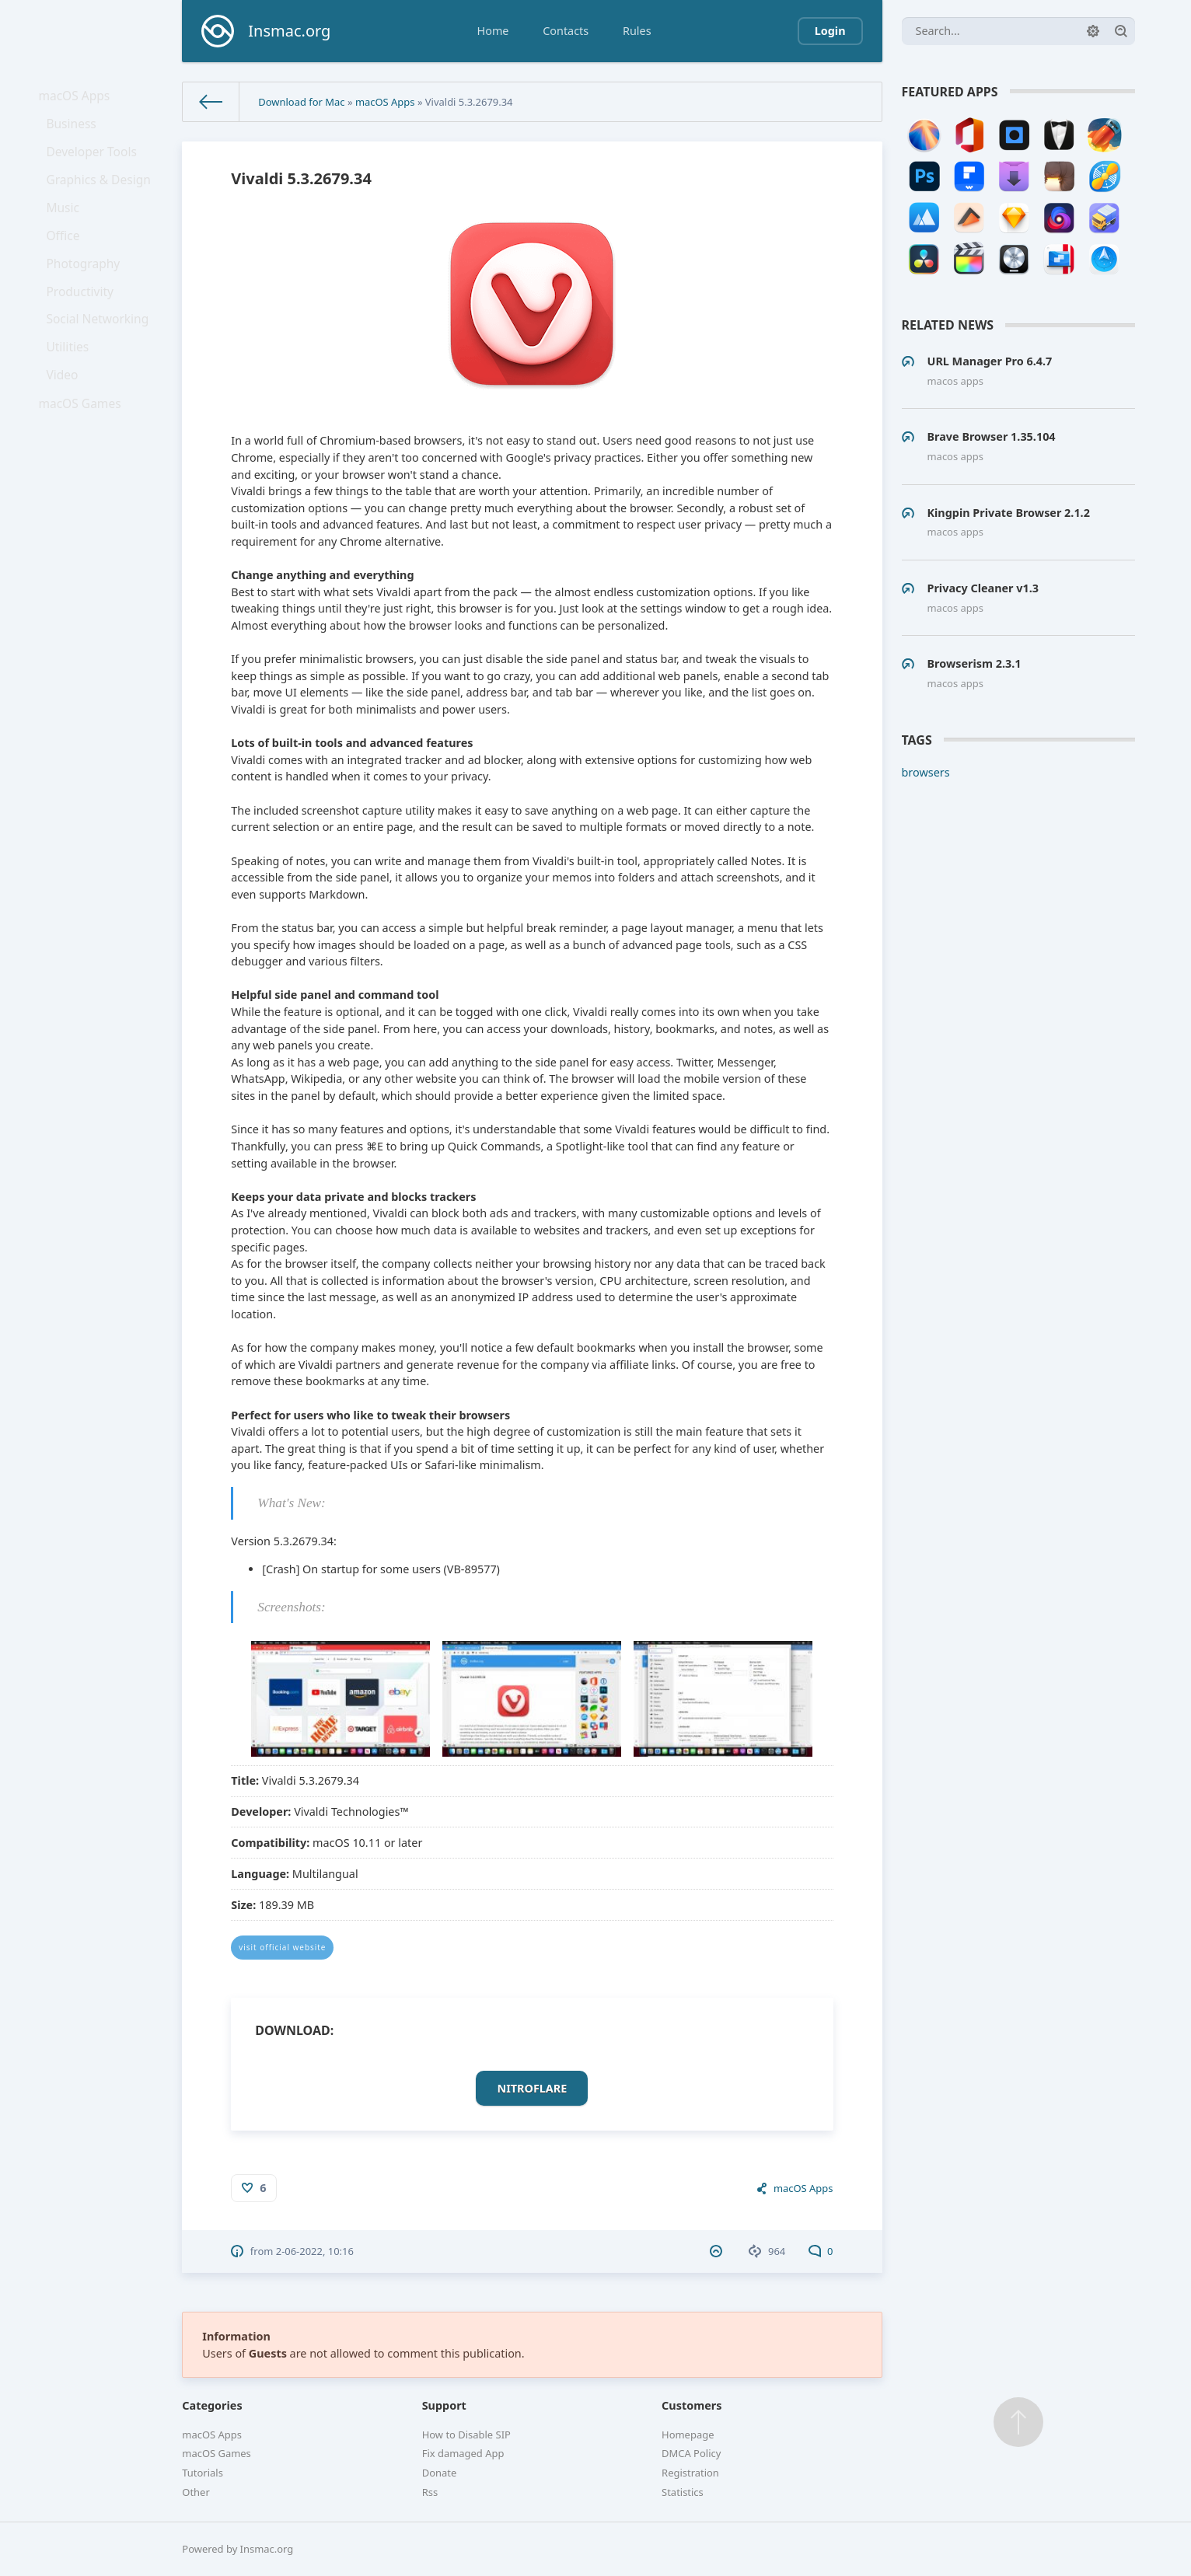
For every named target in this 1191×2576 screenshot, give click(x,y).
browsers (926, 772)
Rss (430, 2492)
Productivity (84, 331)
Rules (637, 30)
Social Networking (100, 365)
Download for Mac (301, 102)
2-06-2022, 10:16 (315, 2251)
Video (67, 431)
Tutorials (202, 2473)
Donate (439, 2473)
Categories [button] (212, 2405)
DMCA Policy (691, 2453)
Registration (690, 2473)
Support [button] (444, 2405)
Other (195, 2492)
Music (68, 232)
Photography (87, 298)
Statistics (683, 2492)
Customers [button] (691, 2405)
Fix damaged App (463, 2453)
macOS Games (83, 465)
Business (76, 132)
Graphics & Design (101, 198)
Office (68, 265)
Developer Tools (95, 165)
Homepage (688, 2435)
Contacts (566, 30)
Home (493, 30)
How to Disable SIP (466, 2435)
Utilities (73, 398)
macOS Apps (78, 98)
